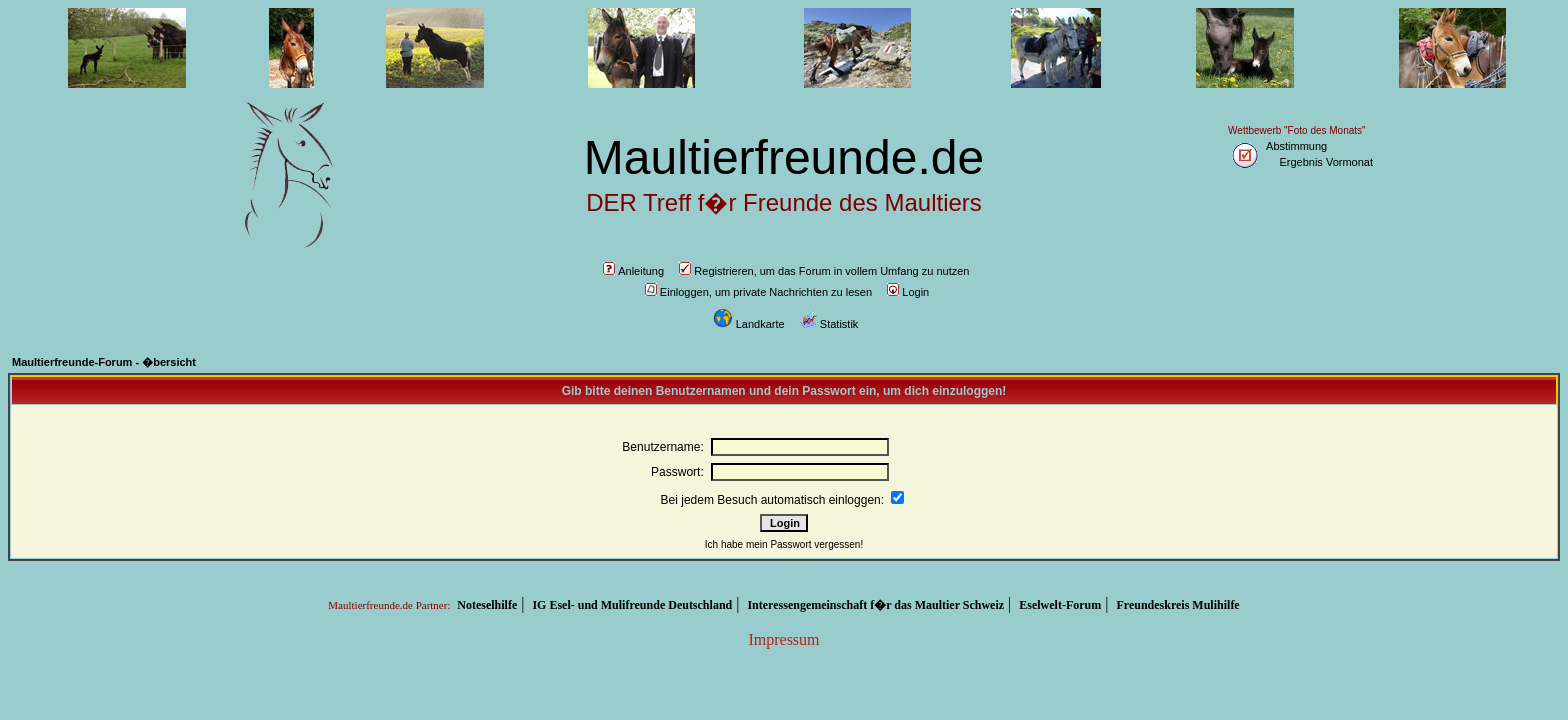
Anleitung (633, 271)
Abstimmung (1296, 146)
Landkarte (749, 324)
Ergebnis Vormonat (1326, 162)
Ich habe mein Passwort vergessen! (784, 544)
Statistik (829, 324)
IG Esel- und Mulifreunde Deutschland (632, 605)
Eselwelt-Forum (1060, 605)
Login (908, 292)
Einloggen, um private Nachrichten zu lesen (758, 292)
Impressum (783, 639)
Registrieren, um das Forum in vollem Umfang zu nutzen (824, 271)
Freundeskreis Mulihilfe (1177, 605)
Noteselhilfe (487, 605)
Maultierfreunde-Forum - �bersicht (104, 362)
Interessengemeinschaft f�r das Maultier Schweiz (875, 605)
